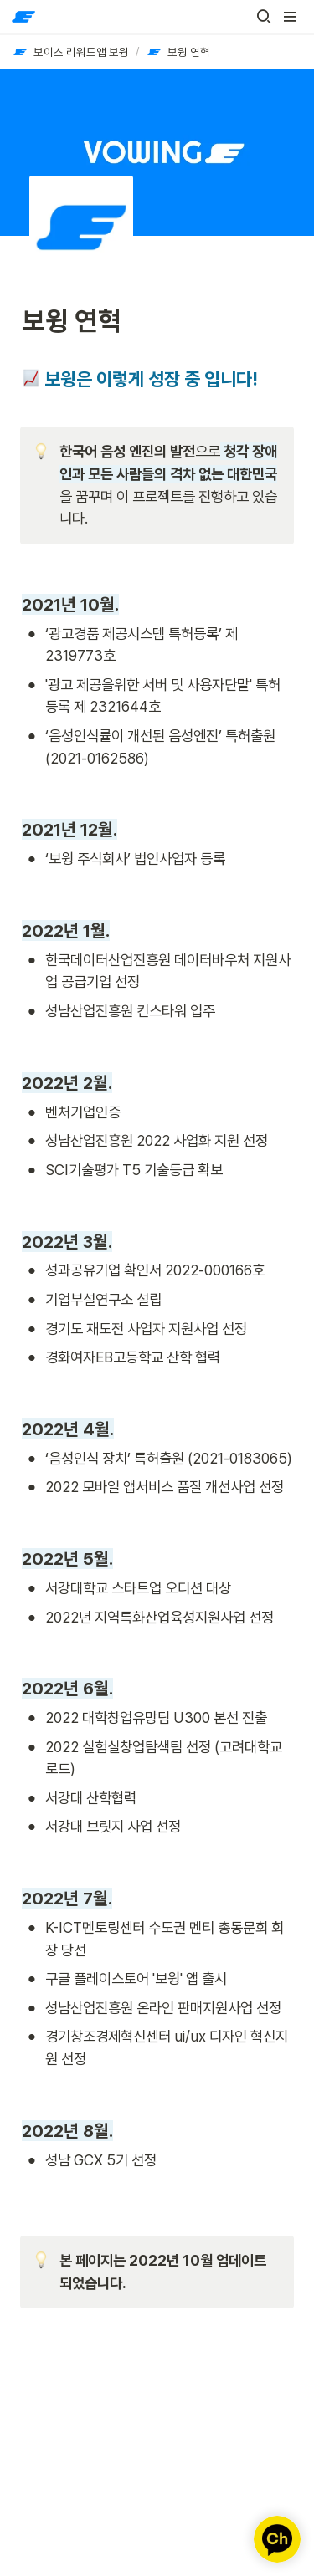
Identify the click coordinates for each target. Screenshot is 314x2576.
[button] (263, 16)
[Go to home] (23, 16)
